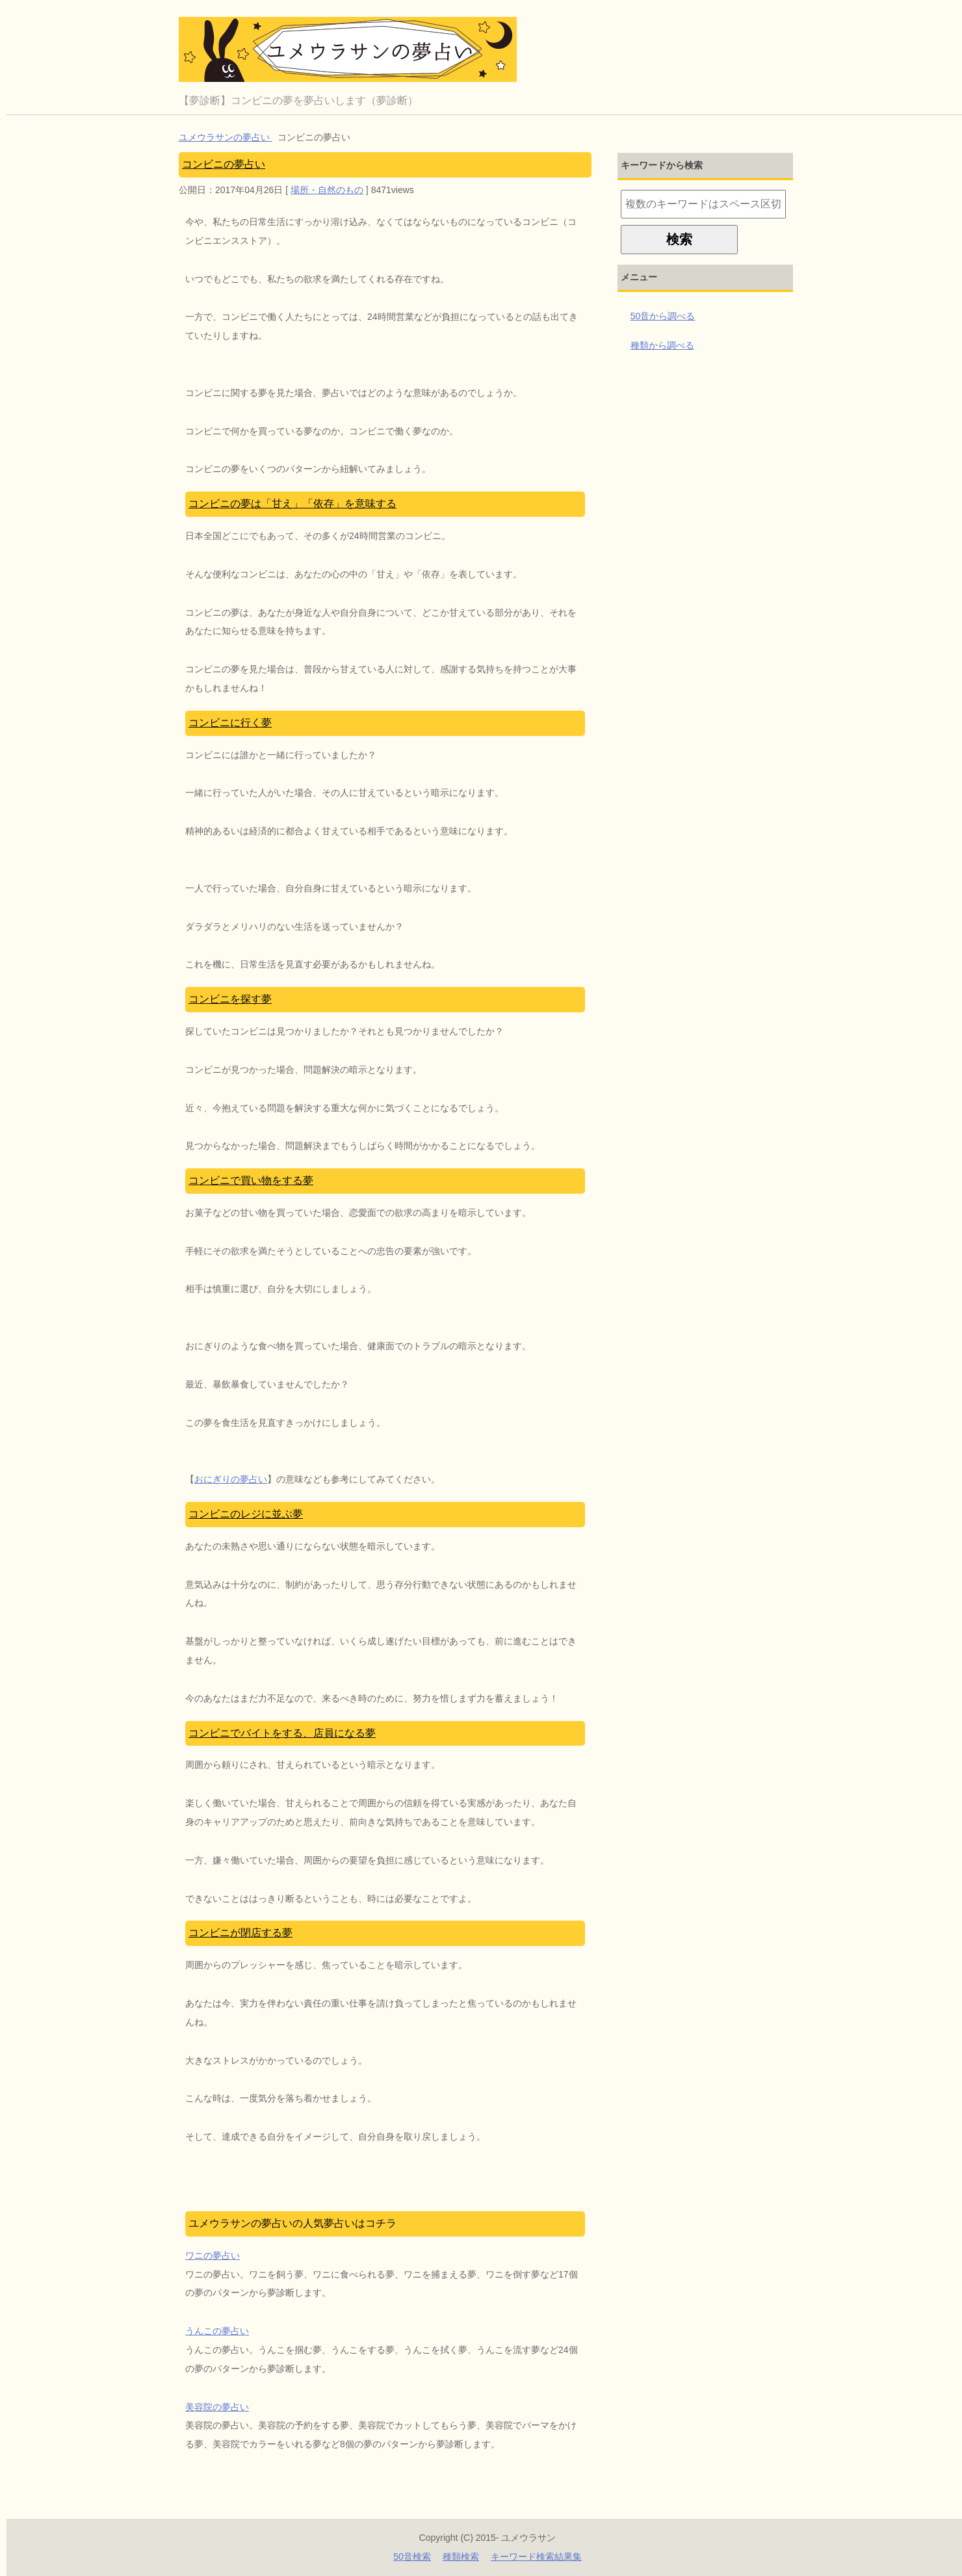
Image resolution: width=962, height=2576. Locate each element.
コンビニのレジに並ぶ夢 (245, 1513)
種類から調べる (662, 345)
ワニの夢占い (212, 2255)
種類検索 (461, 2556)
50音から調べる (663, 316)
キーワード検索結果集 (536, 2556)
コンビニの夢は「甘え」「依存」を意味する (292, 503)
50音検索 (412, 2556)
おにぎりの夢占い (230, 1479)
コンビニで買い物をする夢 (250, 1180)
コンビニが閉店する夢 (240, 1932)
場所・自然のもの (327, 190)
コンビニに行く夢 (230, 722)
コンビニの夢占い (223, 164)
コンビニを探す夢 (230, 999)
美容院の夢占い (217, 2407)
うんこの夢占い (217, 2331)
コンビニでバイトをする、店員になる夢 (282, 1733)
